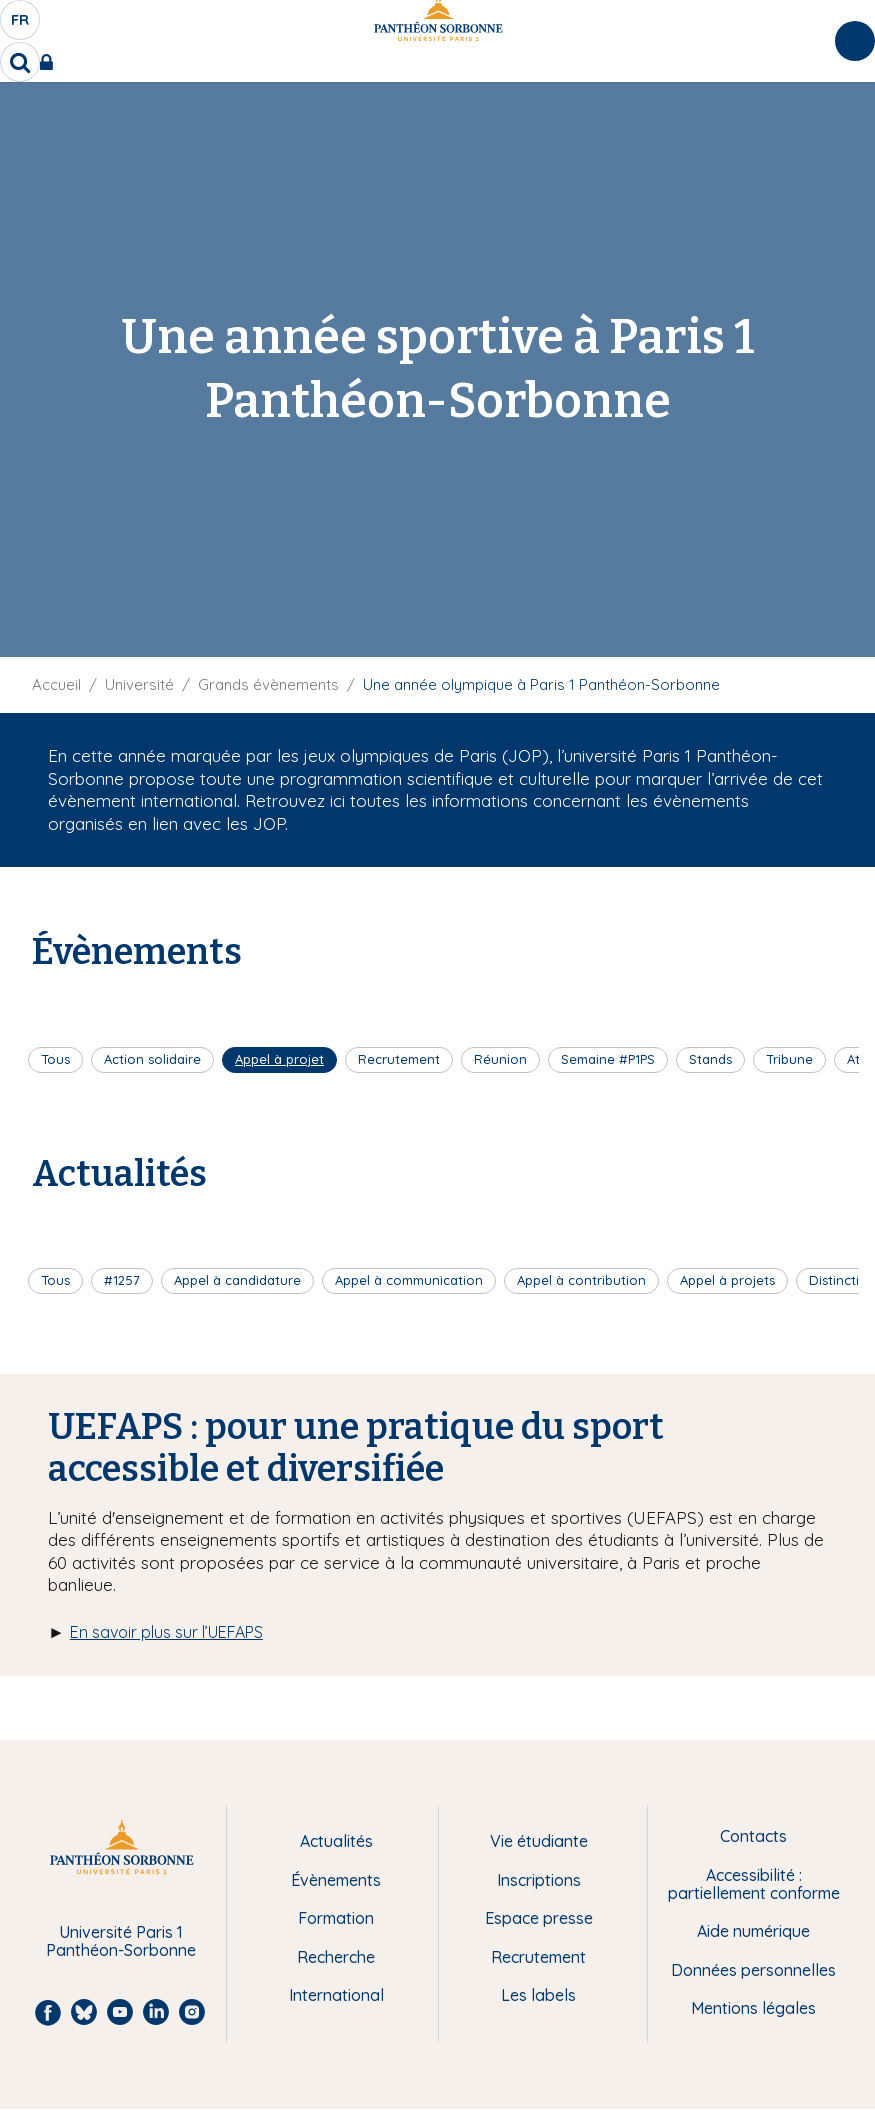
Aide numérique (753, 1931)
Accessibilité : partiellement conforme (754, 1884)
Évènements (336, 1880)
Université (139, 684)
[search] (20, 62)
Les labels (538, 1995)
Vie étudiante (539, 1841)
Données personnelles (753, 1970)
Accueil (56, 684)
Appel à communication (409, 1280)
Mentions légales (753, 2008)
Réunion (500, 1059)
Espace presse (539, 1918)
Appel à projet (279, 1059)
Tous (55, 1059)
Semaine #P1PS (608, 1059)
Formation (336, 1918)
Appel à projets (727, 1280)
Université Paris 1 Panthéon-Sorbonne (121, 1941)
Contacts (753, 1836)
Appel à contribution (581, 1280)
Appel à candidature (237, 1280)
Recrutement (399, 1059)
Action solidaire (152, 1059)
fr (21, 25)
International (336, 1995)
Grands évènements (268, 684)
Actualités (336, 1841)
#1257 (122, 1280)
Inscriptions (539, 1880)
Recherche (336, 1957)
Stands (710, 1059)
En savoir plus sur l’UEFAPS (166, 1632)
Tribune (789, 1059)
